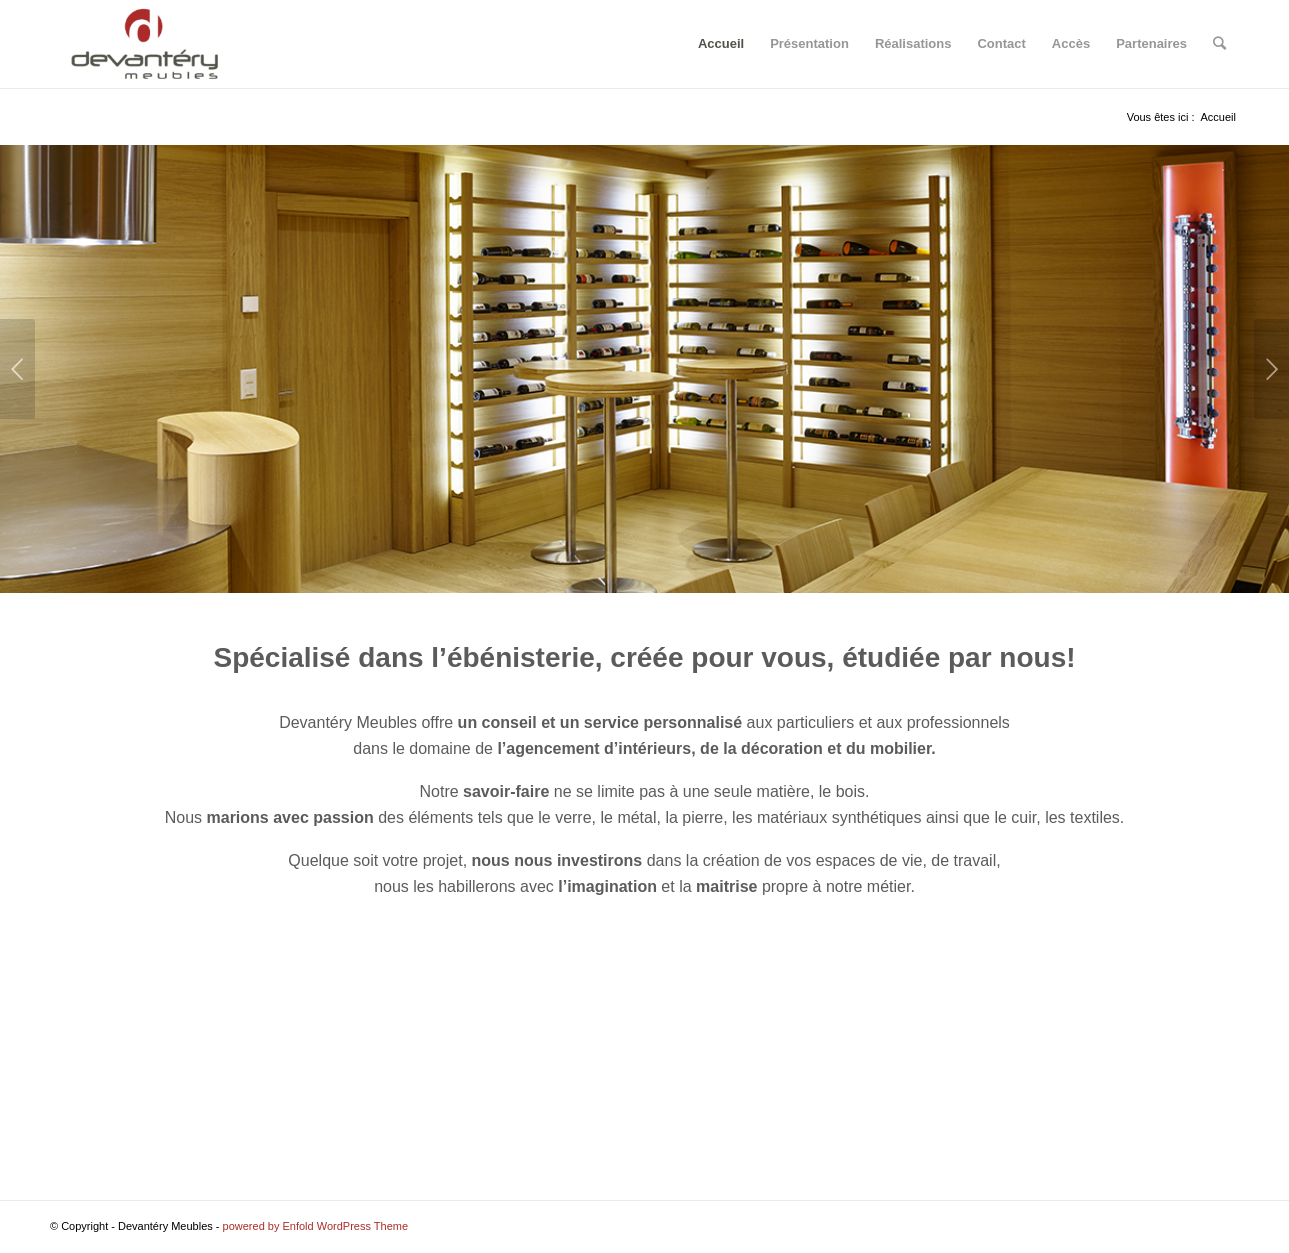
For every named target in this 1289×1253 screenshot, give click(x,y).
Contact (1001, 43)
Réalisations (913, 43)
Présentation (809, 43)
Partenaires (1151, 43)
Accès (1071, 43)
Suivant (1271, 369)
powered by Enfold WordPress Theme (315, 1226)
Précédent (17, 369)
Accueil (721, 43)
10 (129, 569)
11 (142, 569)
